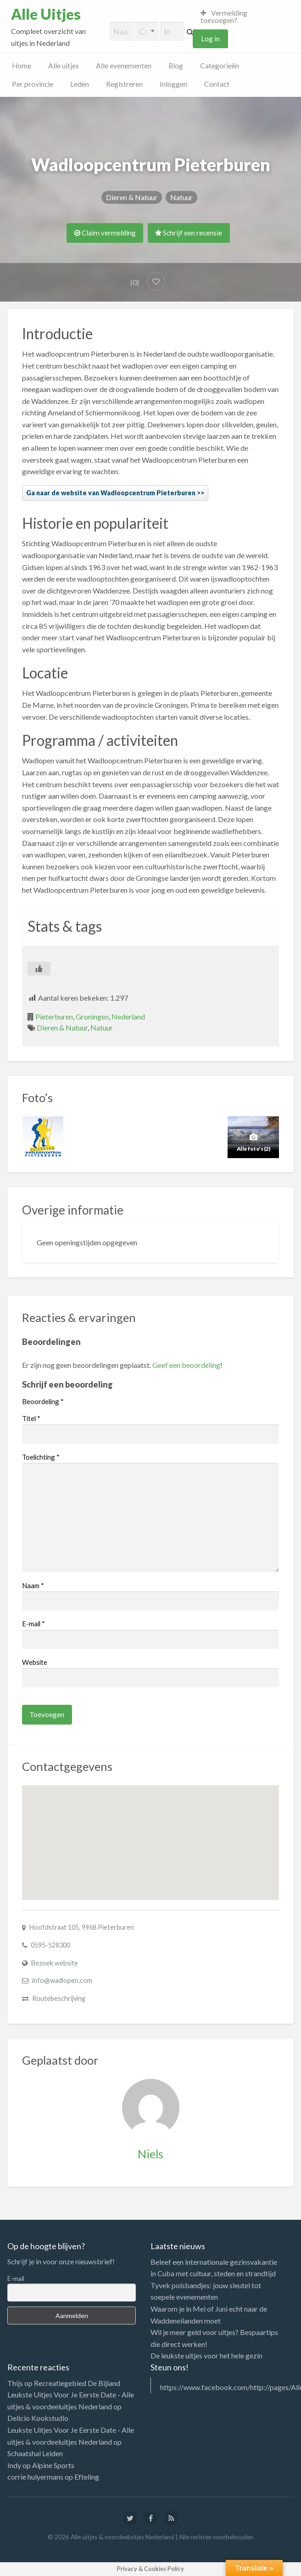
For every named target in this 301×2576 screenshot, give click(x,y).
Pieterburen (54, 1016)
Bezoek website (54, 1963)
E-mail (33, 1623)
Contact (216, 84)
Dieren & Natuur (131, 197)
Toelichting (41, 1457)
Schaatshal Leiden (35, 2453)
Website (34, 1662)
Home (21, 66)
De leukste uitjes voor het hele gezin (206, 2355)
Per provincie (32, 84)
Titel (31, 1418)
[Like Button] (39, 968)
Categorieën (219, 66)
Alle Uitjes (46, 14)
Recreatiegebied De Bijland (77, 2383)
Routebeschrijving (58, 1998)
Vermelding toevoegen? (224, 16)
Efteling (86, 2476)
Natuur (181, 197)
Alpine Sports (53, 2465)
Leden (79, 84)
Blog (175, 66)
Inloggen (173, 84)
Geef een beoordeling (186, 1365)
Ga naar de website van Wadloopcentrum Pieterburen (110, 493)
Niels (150, 2154)
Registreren (124, 84)
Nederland (128, 1016)
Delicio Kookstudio (37, 2418)
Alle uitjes (63, 66)
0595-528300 (50, 1945)
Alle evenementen (123, 66)
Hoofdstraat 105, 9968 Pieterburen (81, 1927)
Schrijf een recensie (188, 233)
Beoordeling (43, 1401)
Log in (210, 38)
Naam (33, 1585)
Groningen (92, 1016)
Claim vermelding (105, 233)
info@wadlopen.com (62, 1980)
